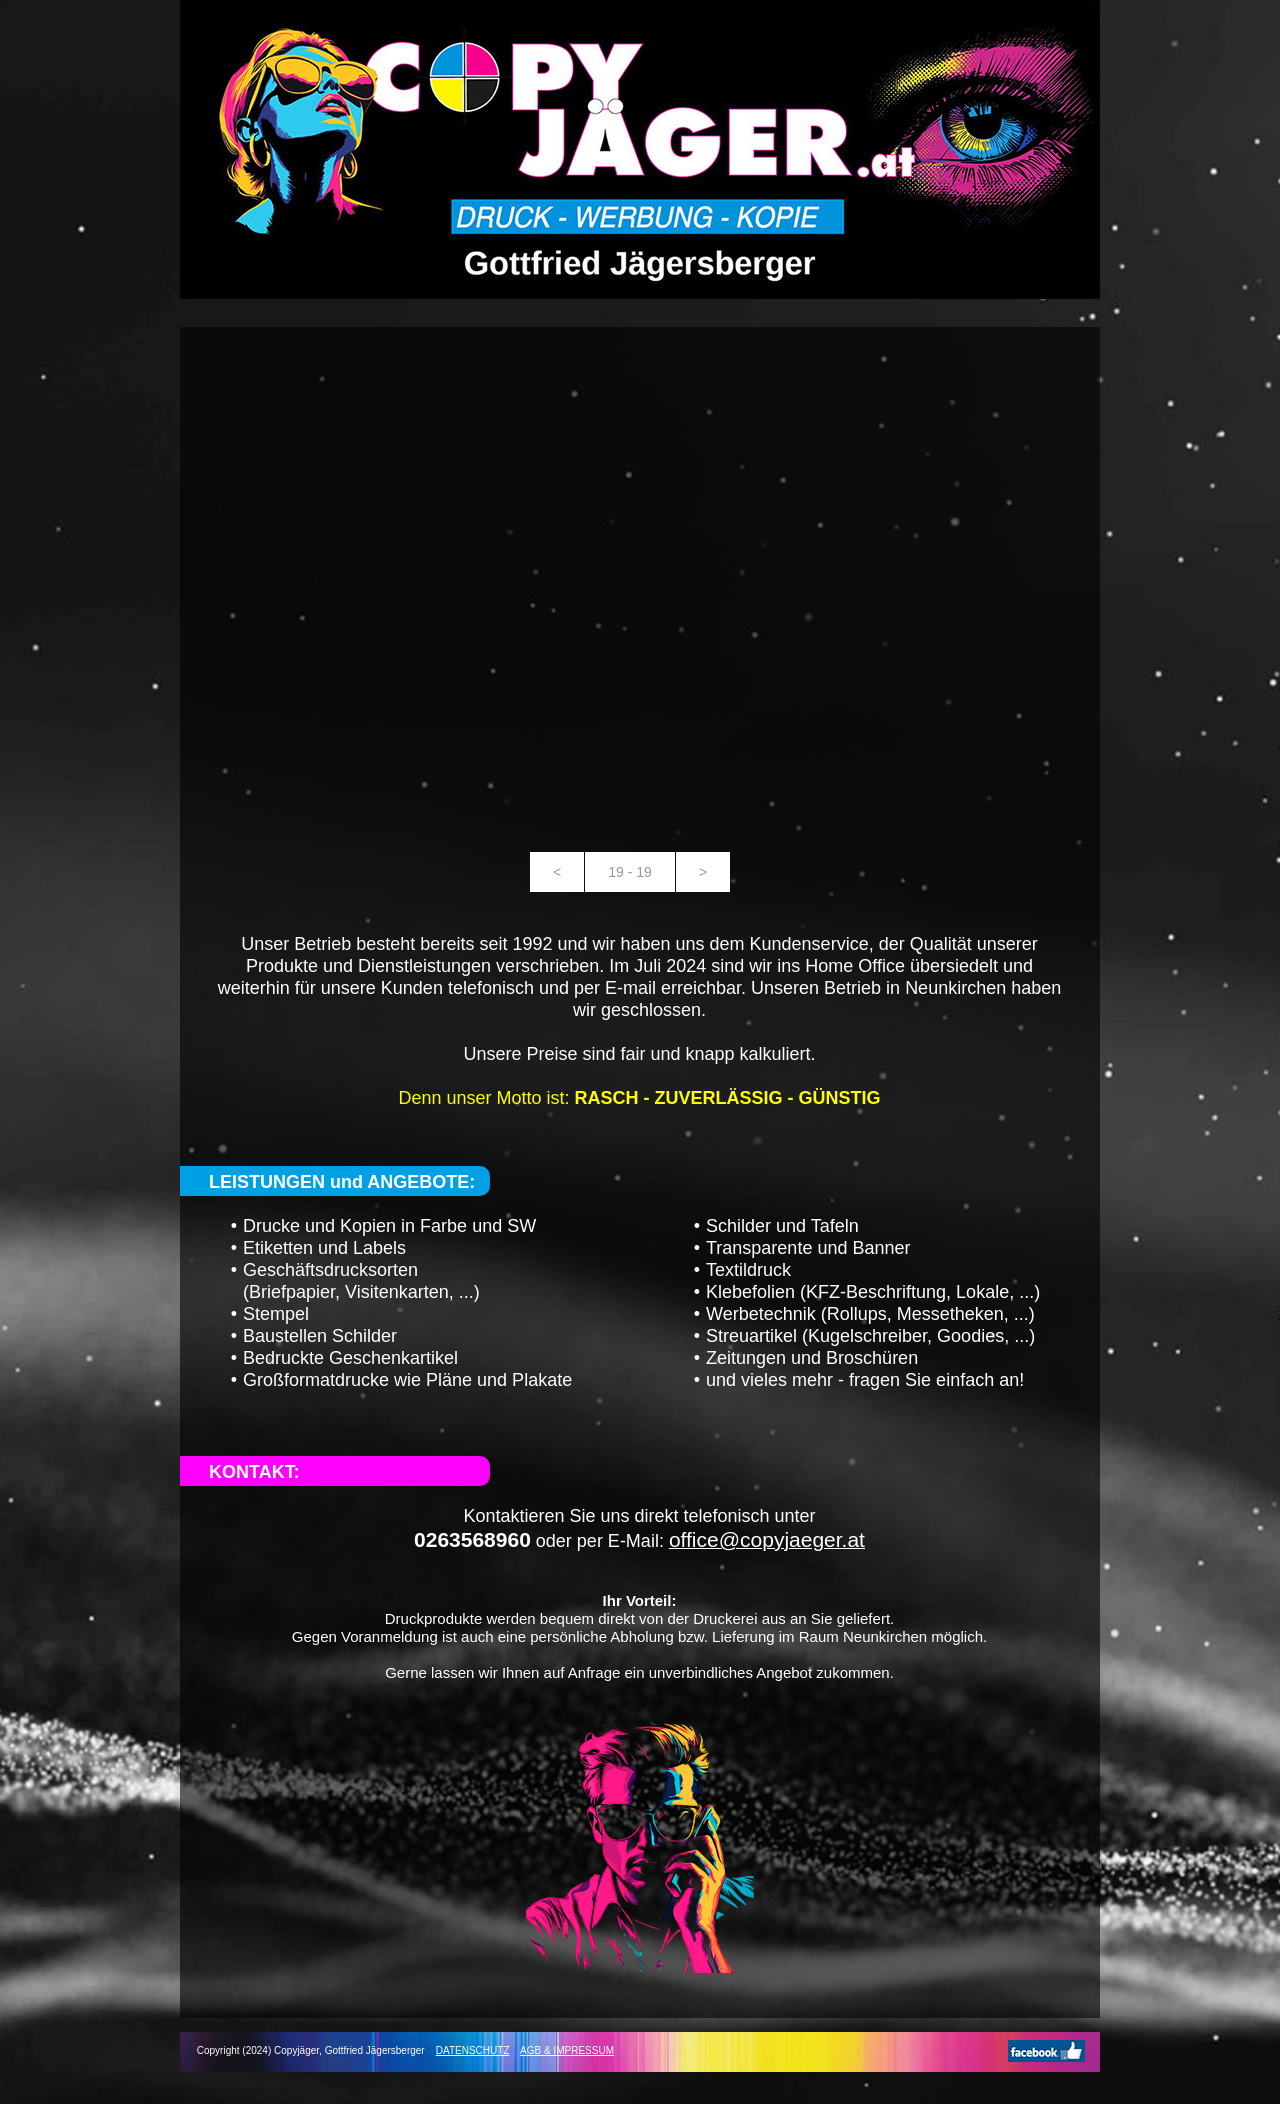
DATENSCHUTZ (473, 2050)
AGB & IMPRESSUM (567, 2050)
